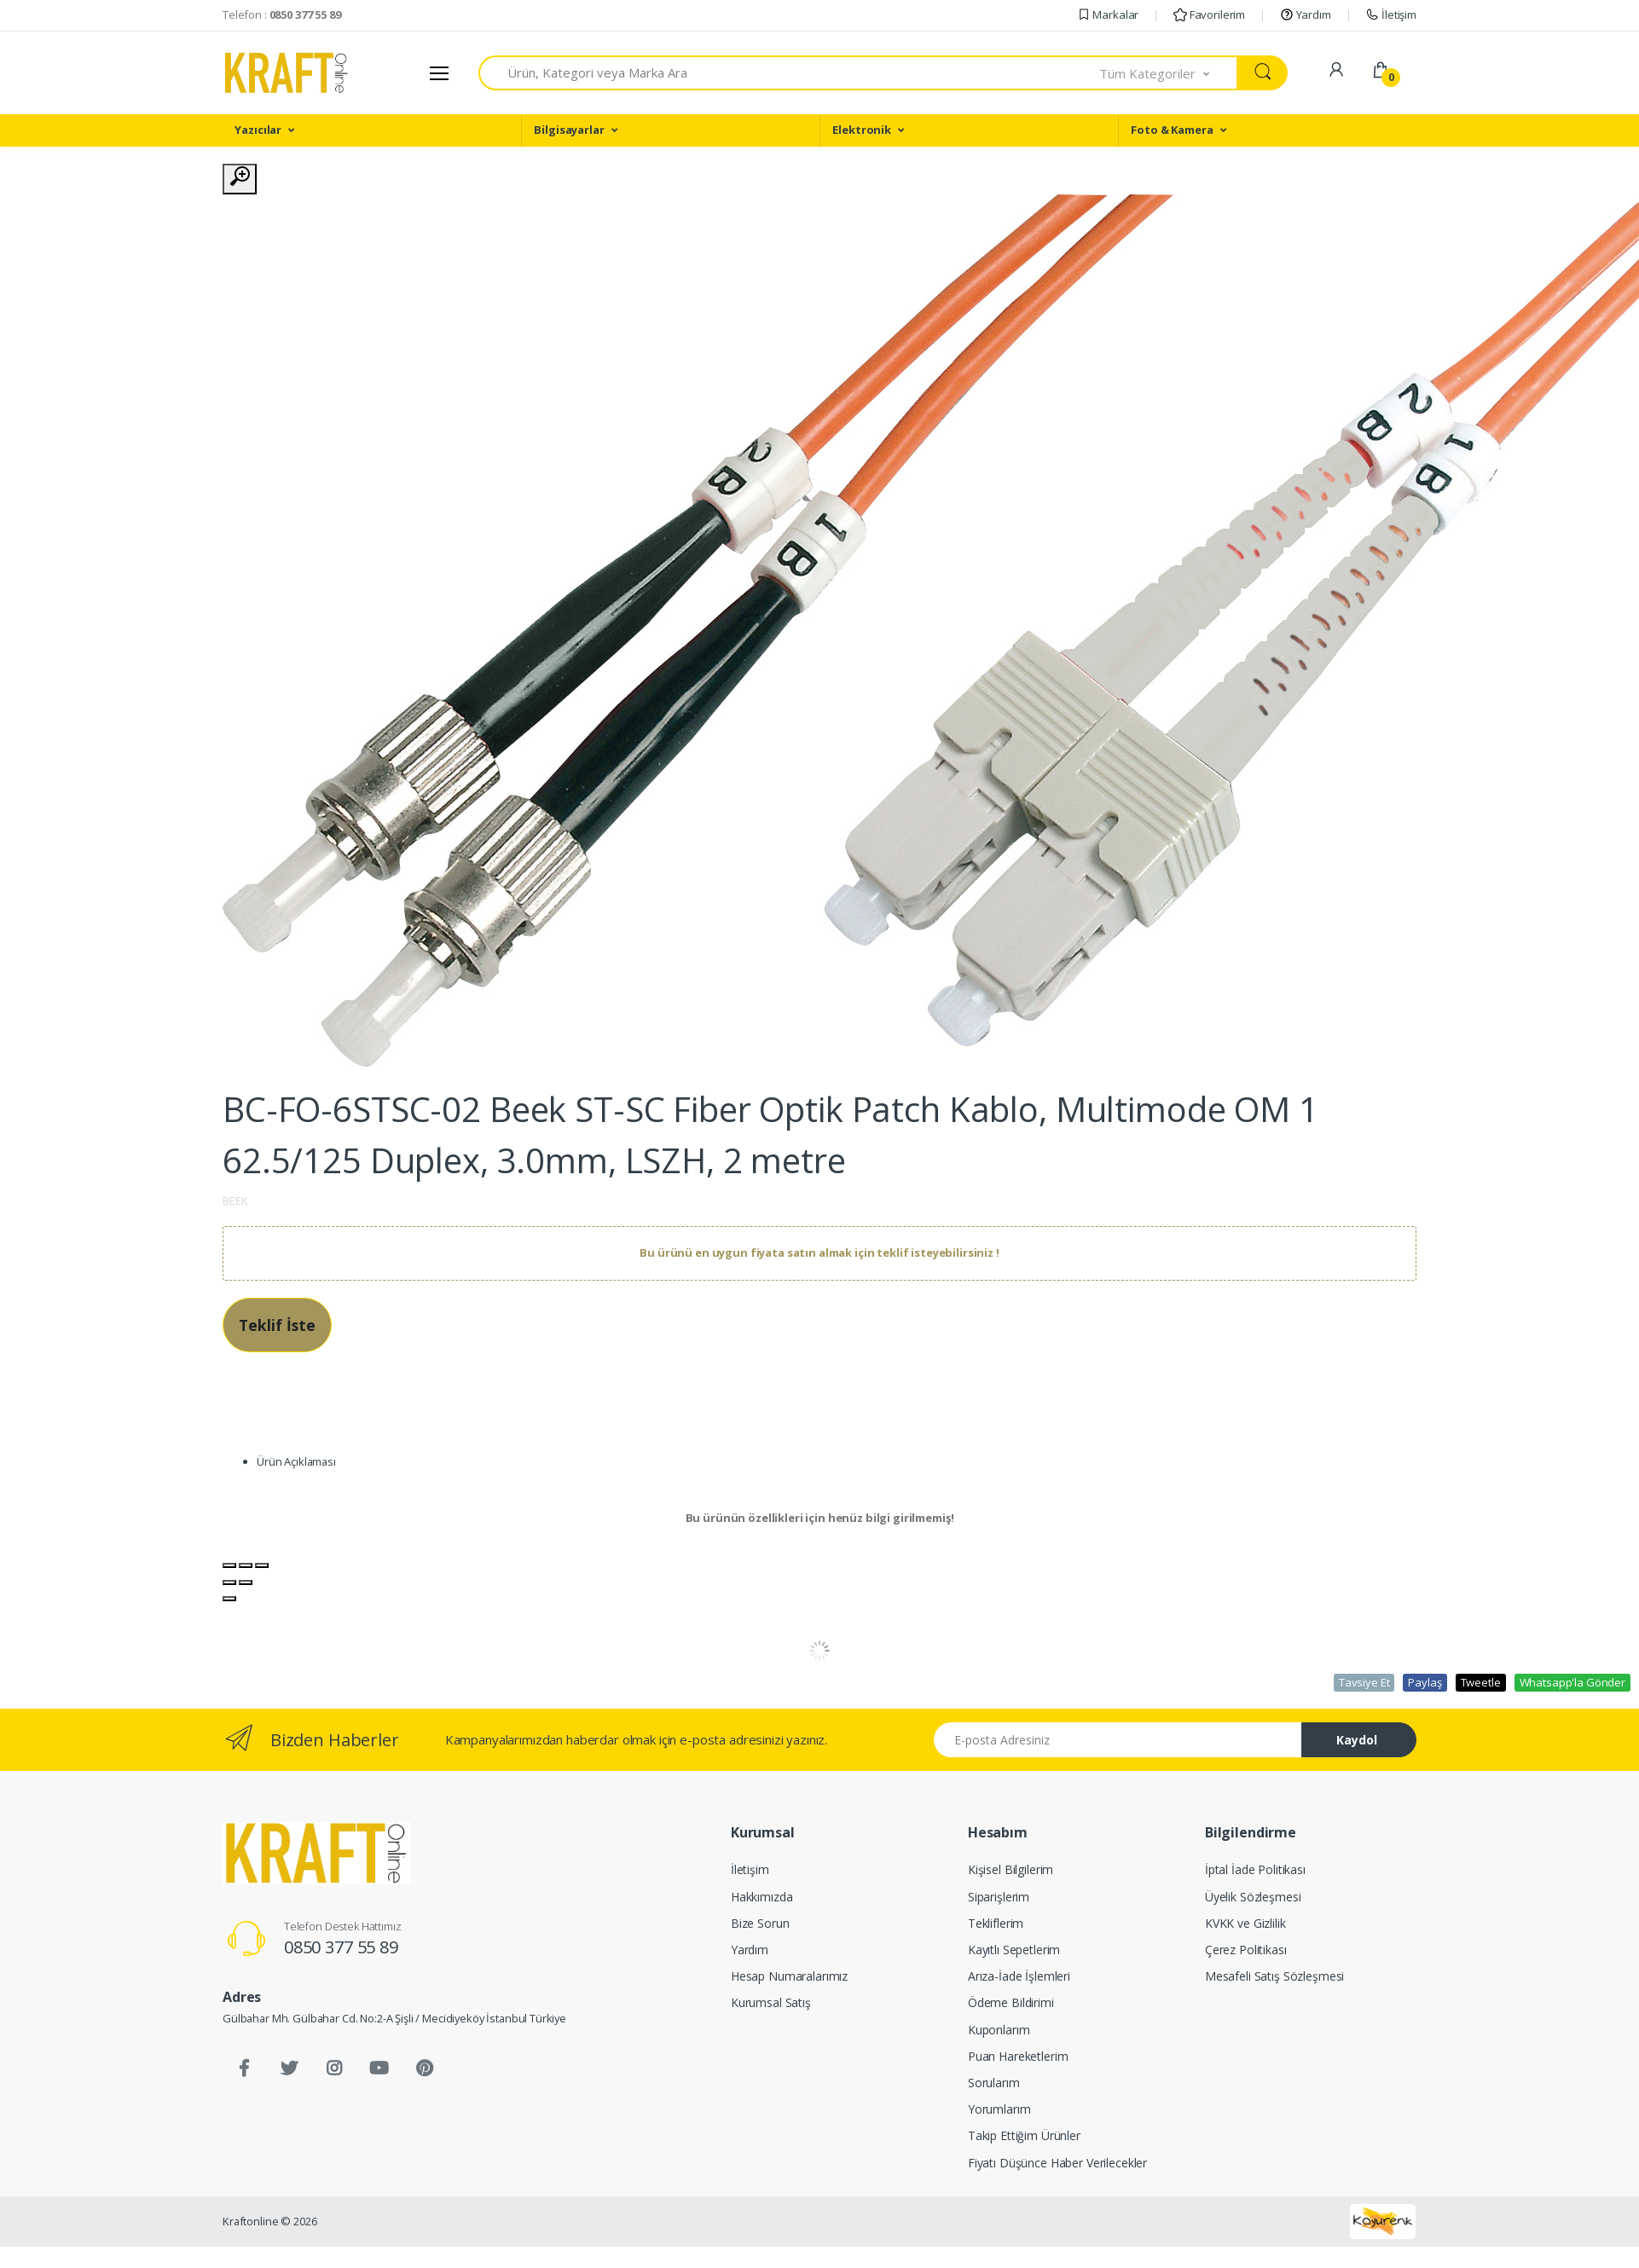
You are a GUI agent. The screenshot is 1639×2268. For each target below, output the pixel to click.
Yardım (1305, 14)
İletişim (1390, 14)
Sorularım (994, 2082)
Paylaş (1424, 1682)
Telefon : (282, 14)
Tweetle (1481, 1682)
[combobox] (789, 72)
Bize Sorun (760, 1923)
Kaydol (1356, 1740)
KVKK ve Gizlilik (1245, 1923)
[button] (1169, 72)
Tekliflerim (995, 1923)
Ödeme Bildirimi (1011, 2002)
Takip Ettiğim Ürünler (1024, 2135)
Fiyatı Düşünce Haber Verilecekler (1057, 2163)
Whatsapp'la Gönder (1572, 1682)
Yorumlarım (999, 2109)
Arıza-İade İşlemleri (1019, 1976)
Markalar (1108, 14)
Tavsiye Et (1364, 1682)
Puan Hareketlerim (1018, 2056)
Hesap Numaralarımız (789, 1976)
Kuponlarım (999, 2030)
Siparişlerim (998, 1897)
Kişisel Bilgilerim (1010, 1869)
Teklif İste (277, 1325)
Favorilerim (1209, 14)
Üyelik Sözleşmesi (1253, 1897)
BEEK (235, 1200)
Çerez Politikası (1246, 1949)
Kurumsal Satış (771, 2002)
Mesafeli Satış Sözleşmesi (1274, 1976)
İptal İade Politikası (1255, 1869)
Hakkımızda (762, 1897)
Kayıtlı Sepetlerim (1014, 1949)
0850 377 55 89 (341, 1946)
